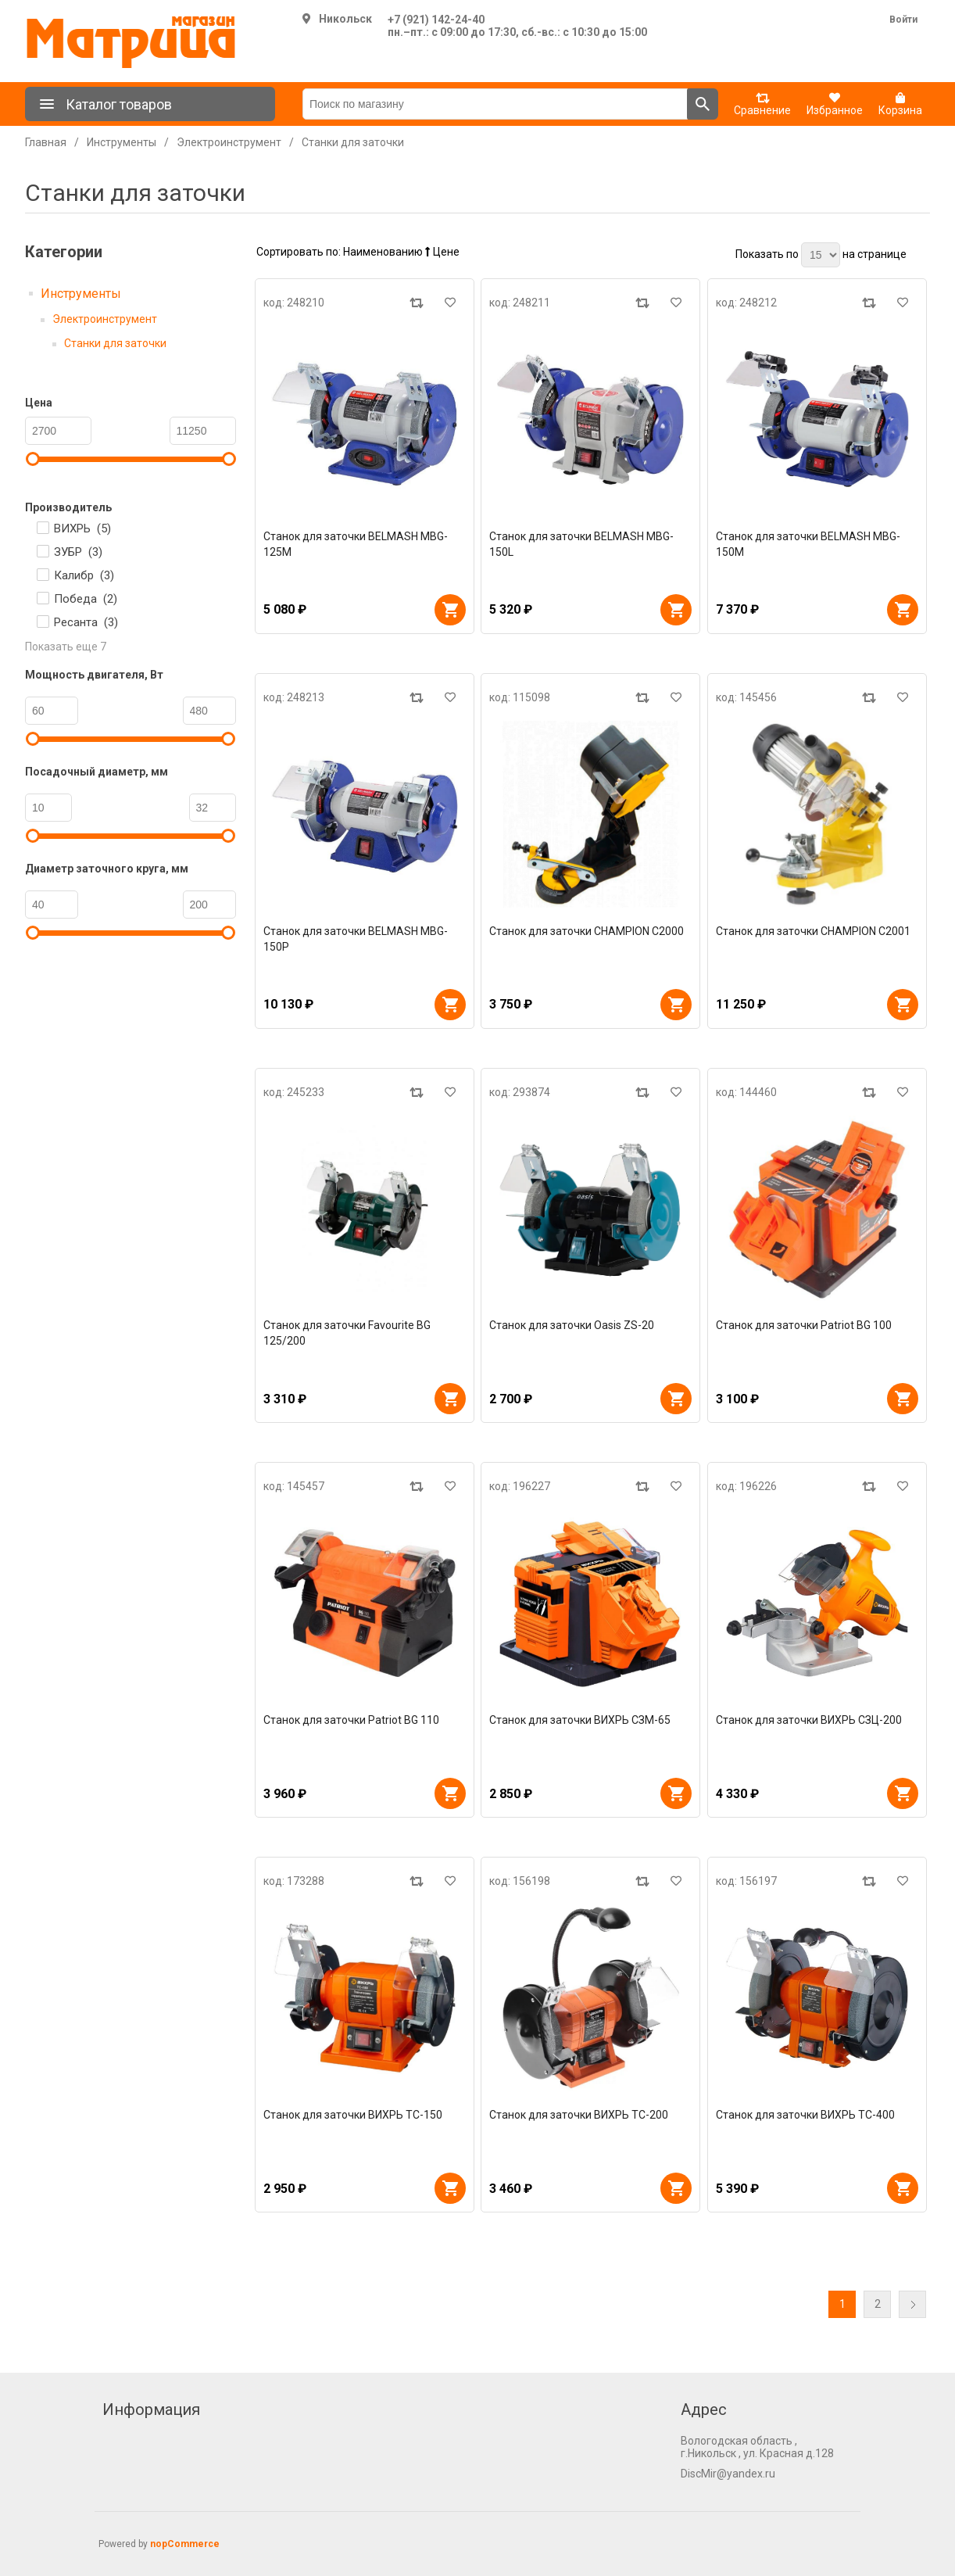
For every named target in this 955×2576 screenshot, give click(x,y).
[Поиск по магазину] (495, 104)
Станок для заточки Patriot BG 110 (351, 1720)
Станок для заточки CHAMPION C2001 (813, 931)
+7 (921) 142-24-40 (436, 19)
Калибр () (84, 575)
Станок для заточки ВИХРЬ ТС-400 (805, 2114)
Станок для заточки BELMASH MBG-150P (355, 939)
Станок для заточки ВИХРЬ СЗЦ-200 (809, 1720)
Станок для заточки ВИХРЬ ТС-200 (578, 2114)
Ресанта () (86, 622)
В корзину (450, 609)
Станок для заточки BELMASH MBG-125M (355, 544)
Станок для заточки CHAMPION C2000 (586, 931)
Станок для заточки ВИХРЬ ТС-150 (352, 2114)
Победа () (85, 599)
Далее (912, 2304)
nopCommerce (185, 2543)
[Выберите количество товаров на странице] (820, 254)
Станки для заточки (115, 343)
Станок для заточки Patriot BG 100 (804, 1325)
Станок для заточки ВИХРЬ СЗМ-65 (580, 1720)
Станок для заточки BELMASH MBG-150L (581, 544)
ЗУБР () (78, 552)
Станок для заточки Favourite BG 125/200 (347, 1333)
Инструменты (81, 293)
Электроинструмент (104, 319)
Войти (903, 19)
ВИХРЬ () (82, 528)
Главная (45, 142)
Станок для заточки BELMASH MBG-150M (808, 544)
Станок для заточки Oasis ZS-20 (571, 1325)
